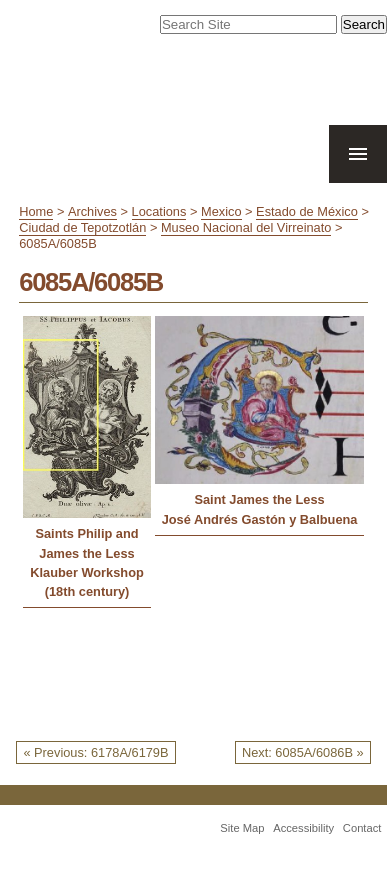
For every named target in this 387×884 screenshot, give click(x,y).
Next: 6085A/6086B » (303, 752)
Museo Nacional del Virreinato (246, 227)
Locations (159, 211)
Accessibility (303, 828)
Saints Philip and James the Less (86, 543)
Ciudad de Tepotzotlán (82, 227)
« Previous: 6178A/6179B (95, 752)
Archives (92, 211)
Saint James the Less (259, 499)
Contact (362, 828)
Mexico (221, 211)
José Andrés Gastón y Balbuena (260, 519)
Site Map (242, 828)
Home (36, 211)
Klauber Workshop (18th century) (87, 582)
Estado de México (307, 211)
